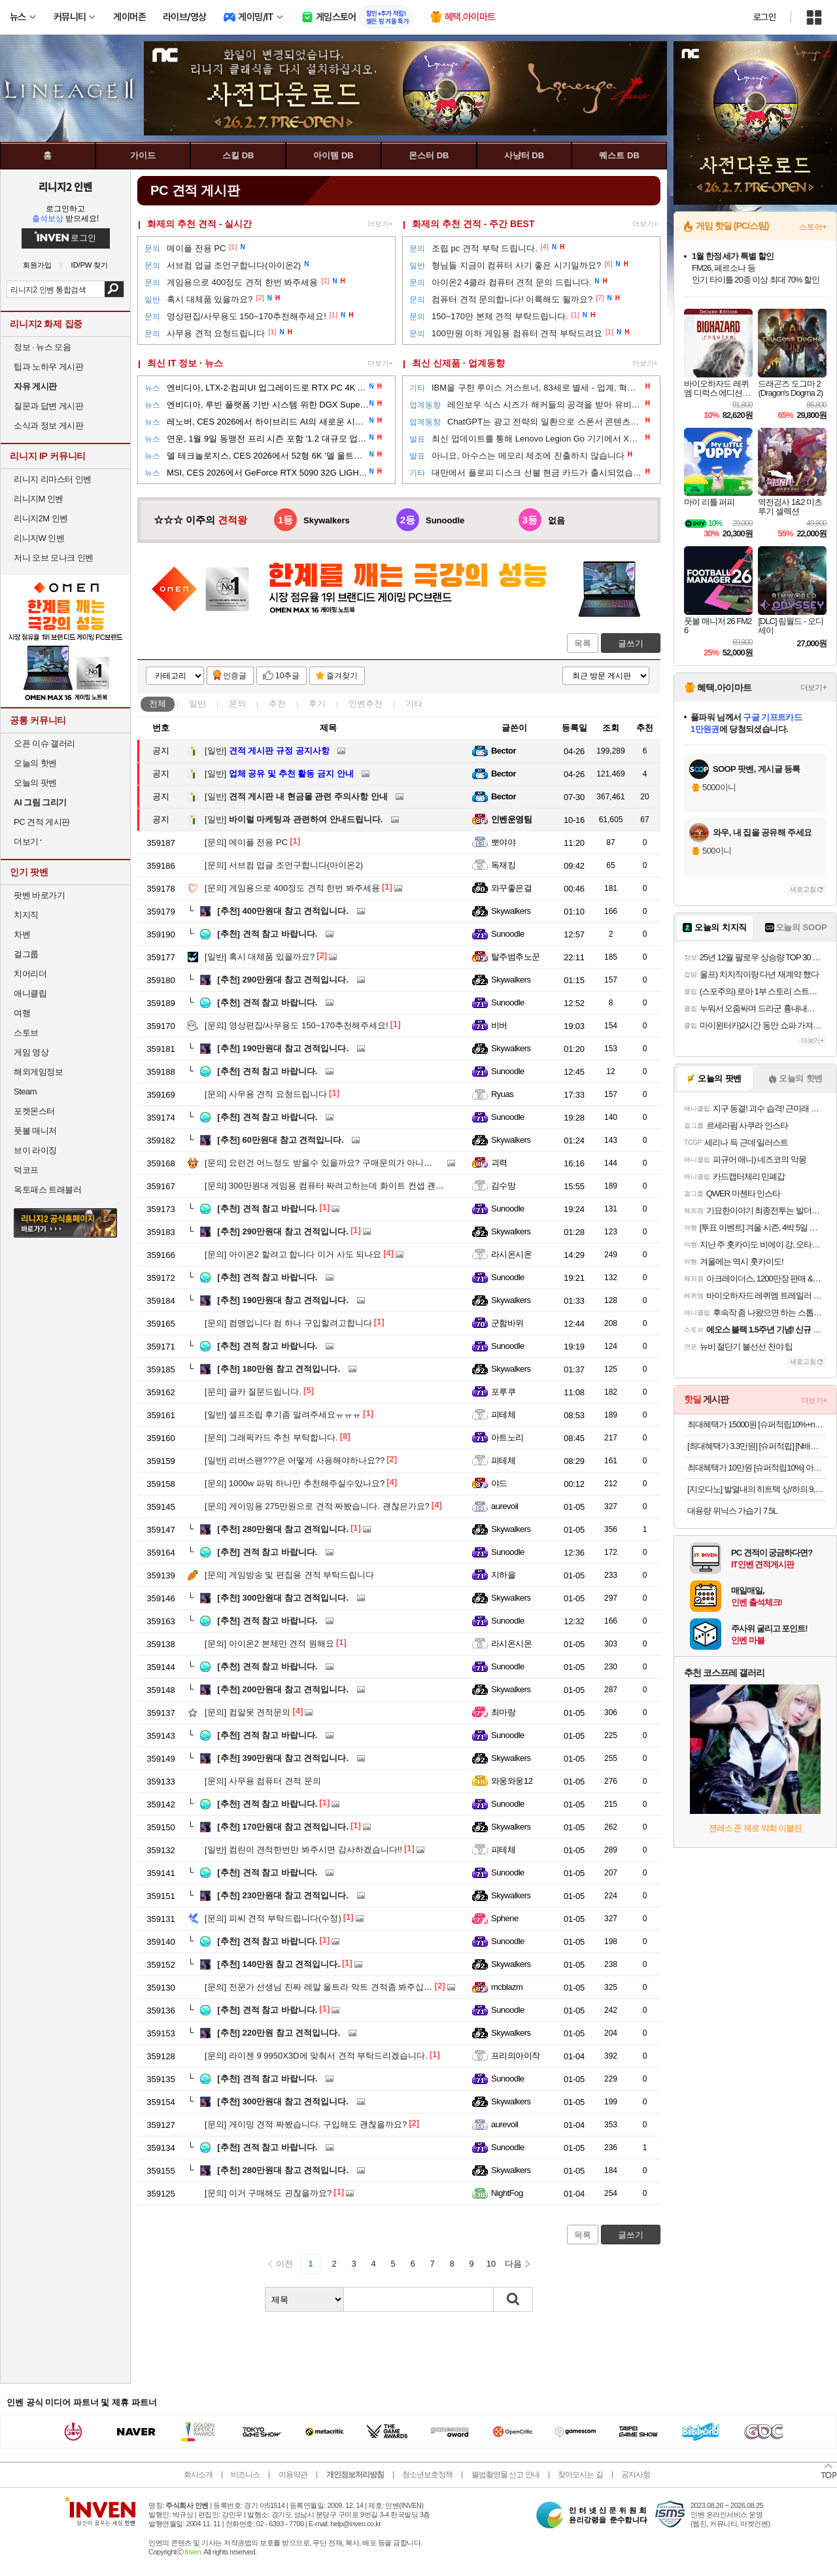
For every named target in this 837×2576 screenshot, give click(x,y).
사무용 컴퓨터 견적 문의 (263, 1781)
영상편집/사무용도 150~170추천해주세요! (296, 1025)
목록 (582, 643)
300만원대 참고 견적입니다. (283, 1598)
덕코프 (26, 1170)
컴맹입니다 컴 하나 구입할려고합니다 (288, 1323)
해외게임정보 (38, 1072)
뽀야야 (503, 842)
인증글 (235, 675)
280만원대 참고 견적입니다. (283, 1529)
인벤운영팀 (511, 819)
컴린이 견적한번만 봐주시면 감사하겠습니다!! (303, 1849)
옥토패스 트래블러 (47, 1189)
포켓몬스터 (34, 1111)
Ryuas (502, 1094)
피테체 (503, 1414)
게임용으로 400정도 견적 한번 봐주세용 (292, 888)
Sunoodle (507, 934)
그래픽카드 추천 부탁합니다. (271, 1437)
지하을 (503, 1575)
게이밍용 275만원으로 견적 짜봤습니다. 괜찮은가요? (317, 1506)
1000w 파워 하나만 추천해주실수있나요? (294, 1483)
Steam (25, 1091)
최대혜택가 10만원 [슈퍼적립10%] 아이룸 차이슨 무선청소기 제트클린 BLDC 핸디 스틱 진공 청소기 (757, 1467)
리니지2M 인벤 (41, 518)
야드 (499, 1483)
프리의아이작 (515, 2056)
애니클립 (30, 993)
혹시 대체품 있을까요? (260, 957)
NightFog (507, 2193)
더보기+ (380, 224)
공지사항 (635, 2474)
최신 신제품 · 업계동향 (458, 363)
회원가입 (37, 265)
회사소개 (198, 2474)
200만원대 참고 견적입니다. (283, 1689)
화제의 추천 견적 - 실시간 (199, 223)
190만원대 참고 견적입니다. (283, 1048)
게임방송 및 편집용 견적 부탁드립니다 (289, 1575)
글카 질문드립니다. (253, 1392)
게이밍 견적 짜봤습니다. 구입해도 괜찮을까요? (306, 2124)
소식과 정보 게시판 (48, 425)
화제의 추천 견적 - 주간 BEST (473, 223)
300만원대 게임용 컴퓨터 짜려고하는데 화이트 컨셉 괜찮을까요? (339, 1186)
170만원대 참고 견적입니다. (283, 1827)
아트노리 (507, 1437)
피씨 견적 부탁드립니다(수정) (273, 1918)
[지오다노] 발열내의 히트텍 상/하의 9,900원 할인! (757, 1489)
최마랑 (503, 1712)
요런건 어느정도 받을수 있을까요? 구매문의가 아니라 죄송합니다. (342, 1163)
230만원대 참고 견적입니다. (283, 1895)
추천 (277, 703)
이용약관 (293, 2474)
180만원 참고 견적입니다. (278, 1369)
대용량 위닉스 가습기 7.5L (732, 1511)
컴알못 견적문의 (247, 1712)
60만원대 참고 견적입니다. (280, 1140)
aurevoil (504, 1506)
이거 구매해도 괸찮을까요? (268, 2193)
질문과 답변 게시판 (48, 406)
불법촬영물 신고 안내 (505, 2474)
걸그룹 (26, 954)
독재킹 (503, 865)
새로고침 (803, 889)
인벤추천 (366, 703)
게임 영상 (31, 1052)
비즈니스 (245, 2474)
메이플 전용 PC (246, 842)
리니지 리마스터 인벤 (53, 479)
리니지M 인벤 (38, 499)
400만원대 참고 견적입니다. (283, 911)
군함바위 (507, 1323)
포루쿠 (503, 1392)
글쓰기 (630, 643)
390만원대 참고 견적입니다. (283, 1758)
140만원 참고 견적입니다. (278, 1964)
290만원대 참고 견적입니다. (283, 979)
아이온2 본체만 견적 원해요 (269, 1643)
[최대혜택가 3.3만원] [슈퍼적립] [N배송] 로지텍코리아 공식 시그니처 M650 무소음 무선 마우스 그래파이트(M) (757, 1446)
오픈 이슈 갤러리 (44, 743)
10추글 (287, 675)
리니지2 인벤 (65, 186)
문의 (237, 703)
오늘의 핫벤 (35, 763)
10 (491, 2264)
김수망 (503, 1186)
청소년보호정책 (427, 2474)
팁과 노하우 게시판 (48, 366)
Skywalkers (511, 911)
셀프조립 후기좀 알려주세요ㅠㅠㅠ (283, 1414)
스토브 (26, 1032)
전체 (157, 703)
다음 (513, 2264)
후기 (317, 703)
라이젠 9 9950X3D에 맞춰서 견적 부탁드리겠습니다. (316, 2056)
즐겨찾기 (342, 675)
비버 (499, 1025)
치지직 (26, 915)
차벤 (22, 934)
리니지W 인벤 (39, 538)
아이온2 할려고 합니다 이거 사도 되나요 (293, 1254)
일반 (197, 703)
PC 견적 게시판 (42, 822)
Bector (503, 751)
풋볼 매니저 (35, 1130)
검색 (114, 289)
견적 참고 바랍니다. (267, 934)
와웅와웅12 (511, 1781)
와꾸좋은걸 (511, 888)
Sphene (505, 1918)
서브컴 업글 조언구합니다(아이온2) (284, 865)
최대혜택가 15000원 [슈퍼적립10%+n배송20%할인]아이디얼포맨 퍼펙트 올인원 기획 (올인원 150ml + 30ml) (757, 1424)
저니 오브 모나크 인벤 (54, 557)
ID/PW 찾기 (90, 265)
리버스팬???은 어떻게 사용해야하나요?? (294, 1460)
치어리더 (30, 973)
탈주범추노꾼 (515, 957)
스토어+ (813, 227)
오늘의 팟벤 (35, 782)
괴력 (499, 1163)
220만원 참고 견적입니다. (278, 2033)
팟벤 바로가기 (39, 895)
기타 (413, 703)
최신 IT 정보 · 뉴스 (185, 363)
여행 (22, 1013)
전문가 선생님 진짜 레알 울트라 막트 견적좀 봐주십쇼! (320, 1987)
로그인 (764, 17)
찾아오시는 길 (580, 2474)
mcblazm (506, 1987)
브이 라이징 (35, 1150)
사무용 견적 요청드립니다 (266, 1094)
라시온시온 (511, 1254)
